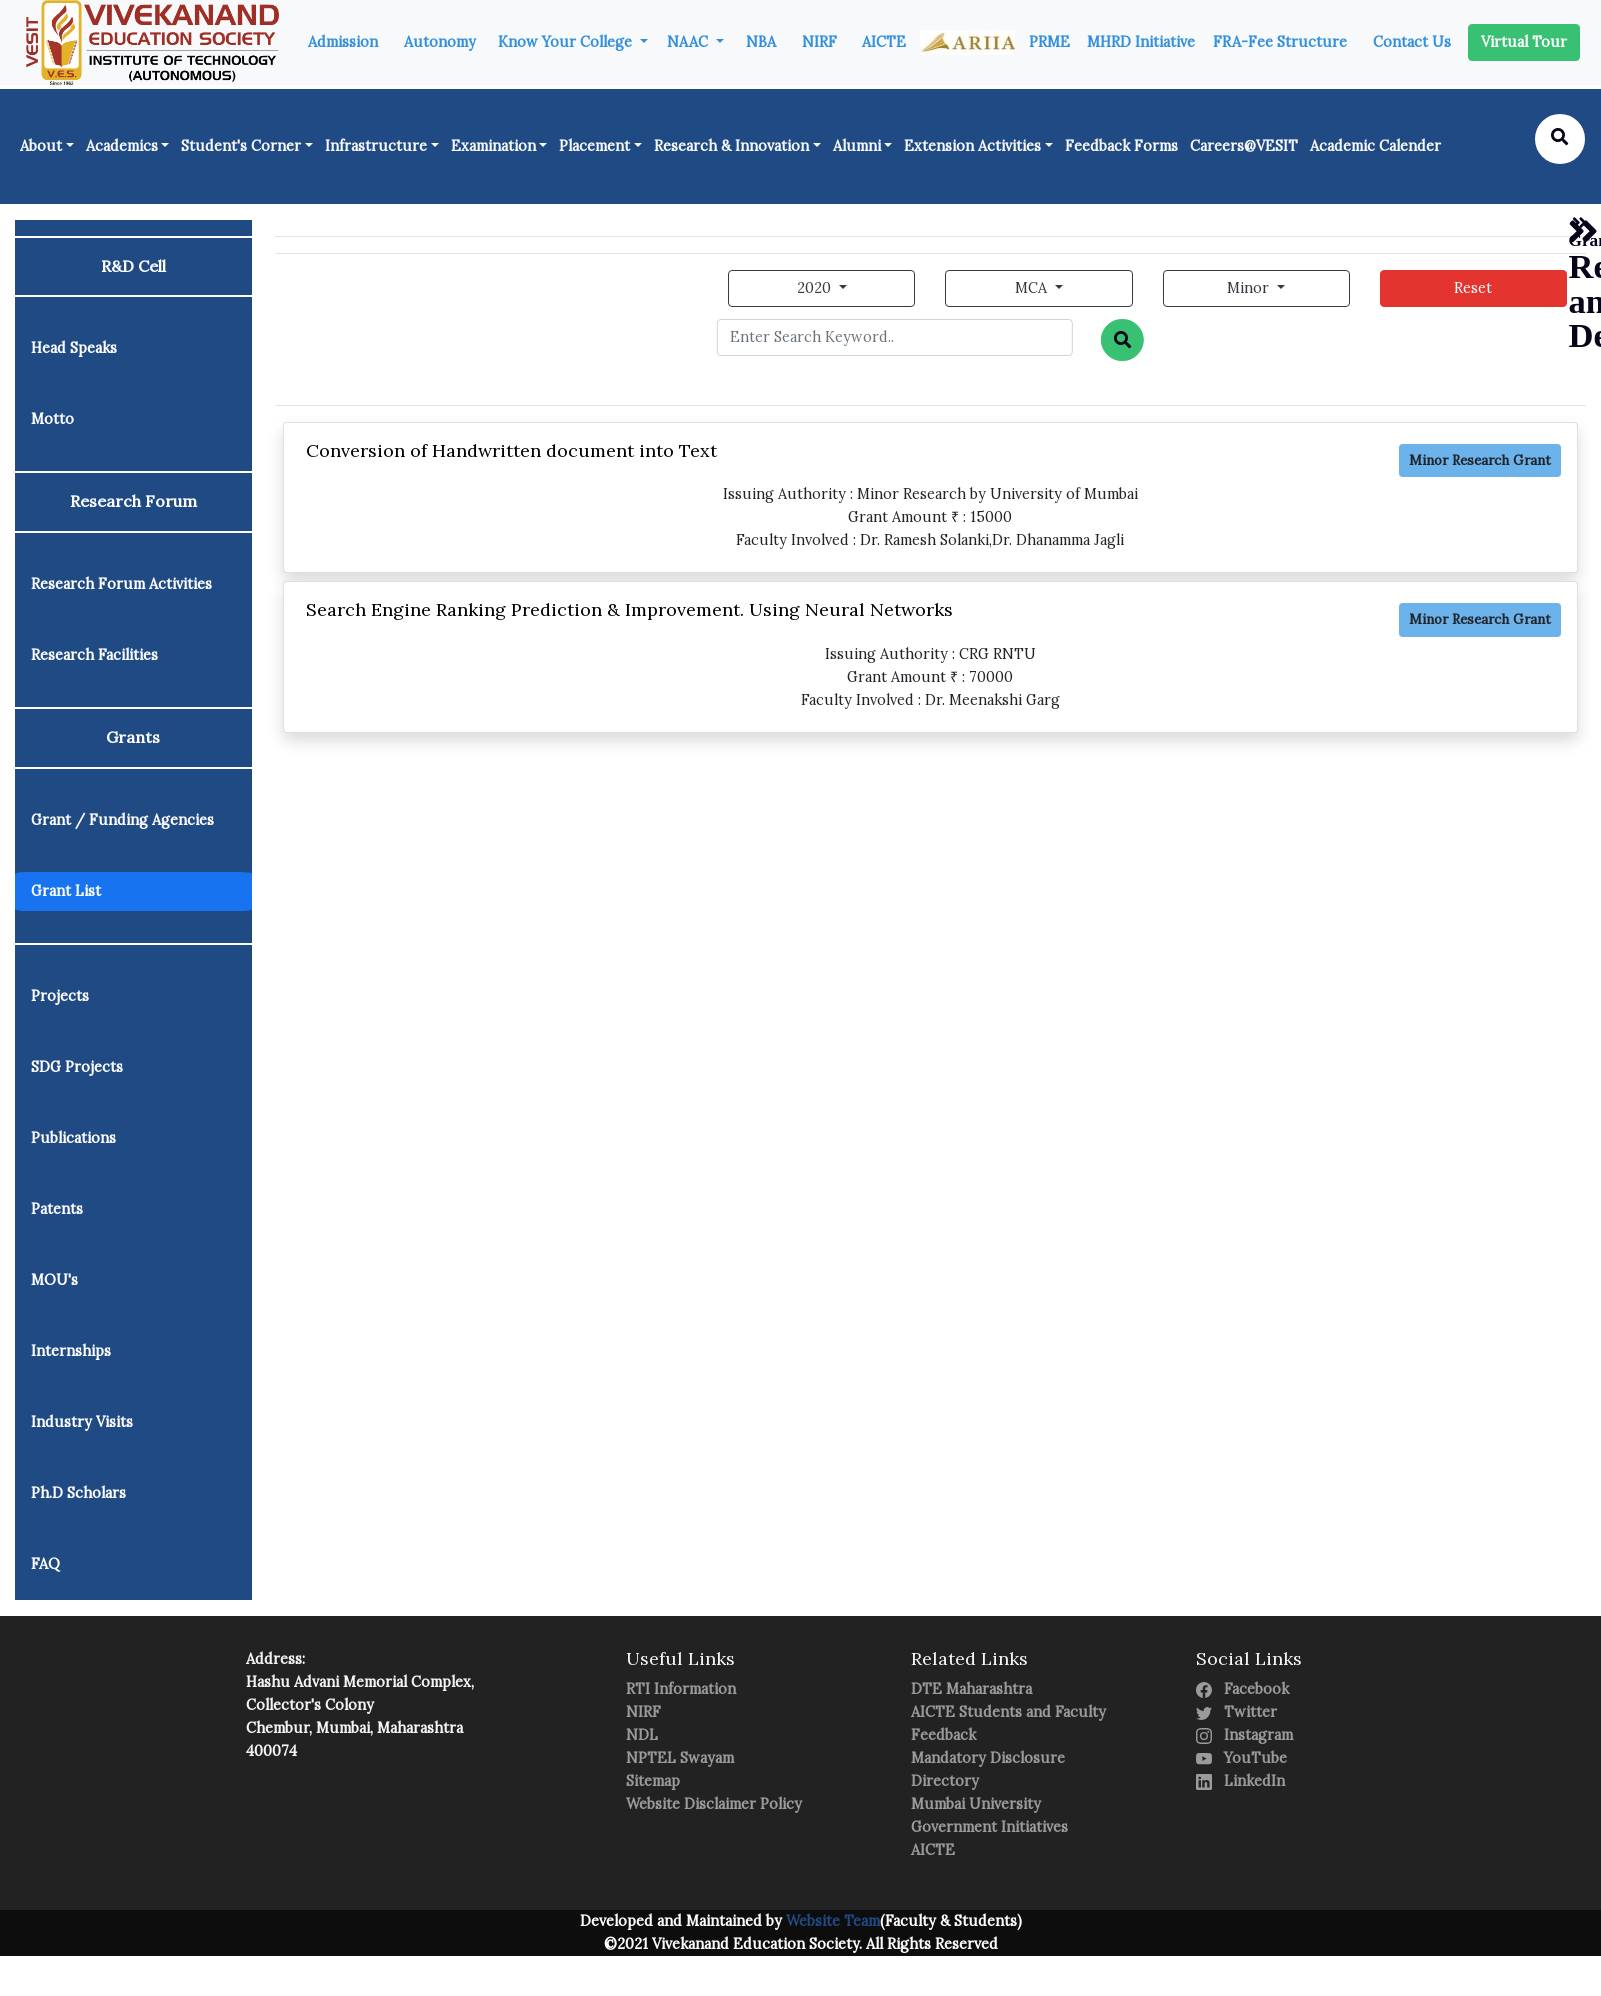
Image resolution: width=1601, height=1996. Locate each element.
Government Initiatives (989, 1827)
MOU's (54, 1280)
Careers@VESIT (1244, 146)
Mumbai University (976, 1804)
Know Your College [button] (567, 42)
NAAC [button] (689, 42)
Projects (60, 996)
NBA (761, 42)
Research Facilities (94, 655)
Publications (73, 1138)
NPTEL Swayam (680, 1758)
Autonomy (440, 42)
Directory (945, 1781)
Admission (343, 42)
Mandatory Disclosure (988, 1758)
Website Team (831, 1921)
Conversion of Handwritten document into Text (511, 450)
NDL (642, 1735)
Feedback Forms (1121, 146)
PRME (1049, 42)
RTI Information (681, 1689)
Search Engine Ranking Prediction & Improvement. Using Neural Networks (629, 609)
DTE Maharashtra (971, 1689)
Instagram (1244, 1735)
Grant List (66, 891)
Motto (52, 419)
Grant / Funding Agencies (122, 820)
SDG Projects (77, 1067)
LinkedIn (1240, 1781)
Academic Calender (1375, 146)
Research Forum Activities (121, 584)
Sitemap (653, 1781)
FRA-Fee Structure (1280, 42)
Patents (57, 1209)
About (41, 146)
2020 (816, 288)
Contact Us (1412, 42)
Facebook (1242, 1689)
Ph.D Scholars (78, 1493)
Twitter (1236, 1712)
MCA (1033, 288)
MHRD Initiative (1141, 42)
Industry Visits (82, 1422)
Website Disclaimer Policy (714, 1804)
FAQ (45, 1564)
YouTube (1241, 1758)
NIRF (819, 42)
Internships (71, 1351)
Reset (1473, 288)
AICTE (884, 42)
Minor (1250, 288)
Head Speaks (74, 348)
